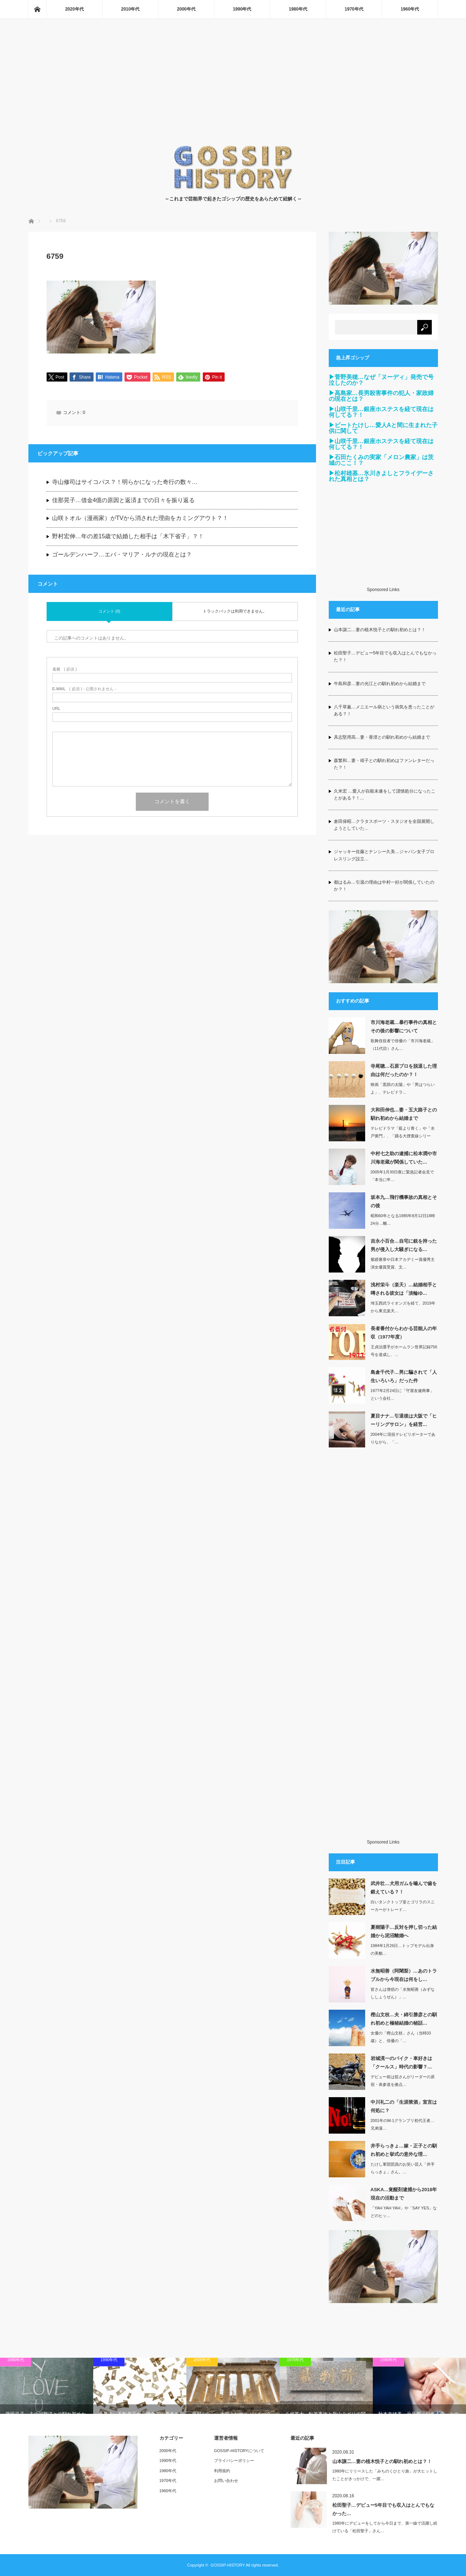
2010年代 (130, 9)
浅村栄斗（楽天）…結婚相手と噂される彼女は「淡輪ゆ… (404, 1289)
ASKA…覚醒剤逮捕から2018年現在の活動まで (404, 2194)
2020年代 (74, 9)
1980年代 (298, 9)
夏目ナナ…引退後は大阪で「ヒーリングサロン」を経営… (404, 1420)
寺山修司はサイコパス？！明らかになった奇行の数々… (125, 483)
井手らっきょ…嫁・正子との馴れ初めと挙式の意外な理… (404, 2150)
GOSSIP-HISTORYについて (239, 2450)
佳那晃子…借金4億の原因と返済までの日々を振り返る (123, 500)
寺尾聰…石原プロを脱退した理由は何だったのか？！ (404, 1070)
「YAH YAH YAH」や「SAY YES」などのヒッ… (404, 2212)
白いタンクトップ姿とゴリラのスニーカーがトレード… (403, 1906)
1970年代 (354, 9)
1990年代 (242, 9)
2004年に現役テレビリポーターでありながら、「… (403, 1438)
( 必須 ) (64, 670)
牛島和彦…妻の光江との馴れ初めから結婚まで (380, 683)
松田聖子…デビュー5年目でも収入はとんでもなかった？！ (385, 656)
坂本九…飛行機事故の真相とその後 (404, 1201)
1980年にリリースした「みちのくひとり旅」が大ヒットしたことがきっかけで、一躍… (384, 2475)
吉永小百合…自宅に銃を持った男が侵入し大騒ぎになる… (404, 1245)
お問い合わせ (226, 2480)
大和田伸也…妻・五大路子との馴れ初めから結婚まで (404, 1114)
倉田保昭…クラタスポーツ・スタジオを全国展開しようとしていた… (384, 825)
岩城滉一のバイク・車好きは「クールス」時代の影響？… (401, 2062)
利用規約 (222, 2470)
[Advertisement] (233, 90)
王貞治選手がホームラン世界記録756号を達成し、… (404, 1351)
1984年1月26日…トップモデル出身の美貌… (402, 1949)
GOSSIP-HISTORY (227, 2565)
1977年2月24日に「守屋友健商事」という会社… (402, 1394)
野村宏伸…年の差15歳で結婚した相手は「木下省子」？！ (128, 537)
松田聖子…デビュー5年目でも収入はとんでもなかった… (383, 2509)
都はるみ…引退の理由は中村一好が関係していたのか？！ (384, 886)
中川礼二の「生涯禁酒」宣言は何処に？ (404, 2106)
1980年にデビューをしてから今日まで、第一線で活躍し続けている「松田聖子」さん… (384, 2527)
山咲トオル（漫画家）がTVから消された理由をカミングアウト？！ (140, 519)
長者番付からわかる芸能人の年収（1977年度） (404, 1333)
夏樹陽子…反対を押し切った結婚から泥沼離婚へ (404, 1931)
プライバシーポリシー (234, 2460)
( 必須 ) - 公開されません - (84, 689)
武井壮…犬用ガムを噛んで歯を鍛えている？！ (404, 1888)
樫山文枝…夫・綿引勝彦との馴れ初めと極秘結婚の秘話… (404, 2019)
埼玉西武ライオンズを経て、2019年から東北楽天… (403, 1307)
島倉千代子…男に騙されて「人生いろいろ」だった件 (404, 1376)
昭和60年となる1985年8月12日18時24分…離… (403, 1219)
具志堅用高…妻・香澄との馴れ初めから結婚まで (382, 737)
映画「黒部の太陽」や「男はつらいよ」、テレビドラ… (403, 1088)
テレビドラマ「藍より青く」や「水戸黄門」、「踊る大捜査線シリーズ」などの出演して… (403, 1136)
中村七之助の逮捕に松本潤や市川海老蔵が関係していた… (404, 1158)
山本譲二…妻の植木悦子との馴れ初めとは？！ (380, 629)
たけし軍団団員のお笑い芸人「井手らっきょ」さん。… (403, 2168)
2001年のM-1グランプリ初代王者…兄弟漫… (402, 2124)
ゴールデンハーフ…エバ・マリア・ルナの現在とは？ (122, 555)
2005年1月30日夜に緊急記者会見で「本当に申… (402, 1176)
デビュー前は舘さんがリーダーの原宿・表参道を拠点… (403, 2081)
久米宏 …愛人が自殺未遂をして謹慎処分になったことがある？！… (384, 795)
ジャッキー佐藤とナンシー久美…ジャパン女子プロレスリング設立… (384, 855)
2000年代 (186, 9)
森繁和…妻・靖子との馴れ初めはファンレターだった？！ (384, 764)
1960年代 (409, 9)
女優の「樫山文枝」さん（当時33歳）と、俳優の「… (401, 2037)
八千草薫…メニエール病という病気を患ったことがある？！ (384, 710)
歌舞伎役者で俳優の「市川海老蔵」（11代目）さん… (403, 1045)
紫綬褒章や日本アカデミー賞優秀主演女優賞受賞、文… (403, 1263)
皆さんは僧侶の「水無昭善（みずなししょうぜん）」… (403, 1993)
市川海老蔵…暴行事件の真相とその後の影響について (404, 1026)
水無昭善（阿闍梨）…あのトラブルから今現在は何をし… (404, 1975)
